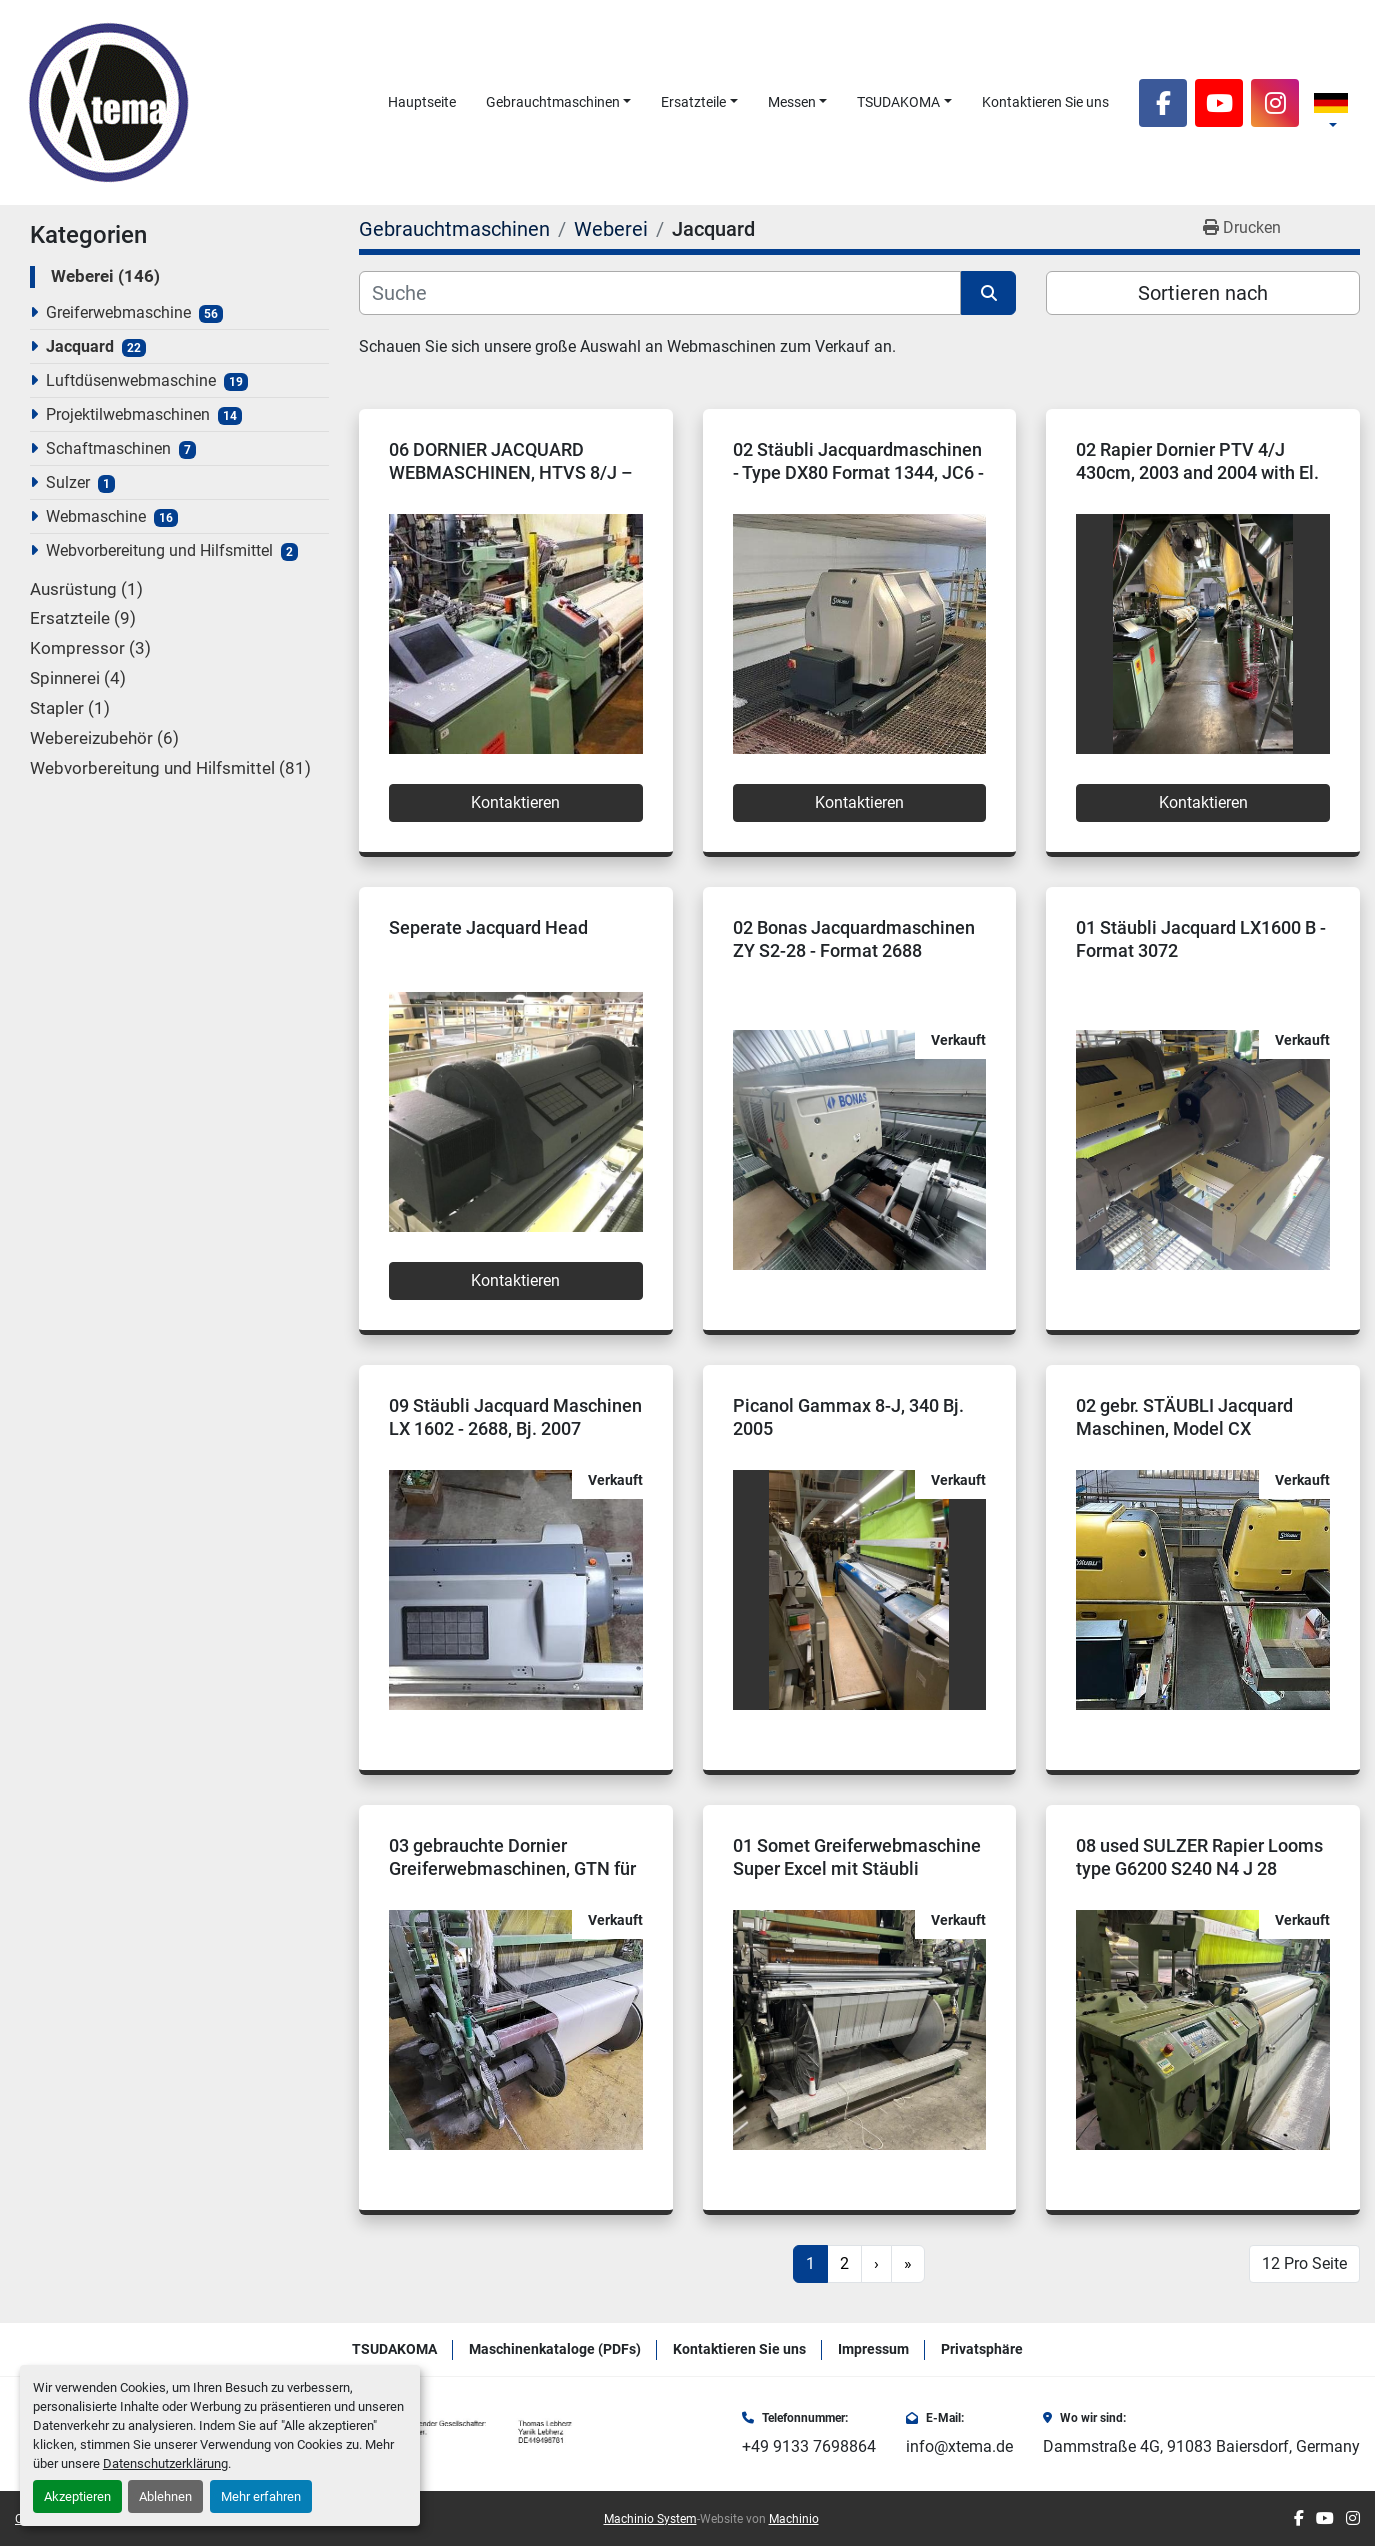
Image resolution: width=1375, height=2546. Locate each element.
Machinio (794, 2519)
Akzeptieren (77, 2496)
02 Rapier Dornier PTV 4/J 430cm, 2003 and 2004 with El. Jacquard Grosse (1197, 472)
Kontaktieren (515, 802)
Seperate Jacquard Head (488, 927)
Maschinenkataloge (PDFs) (555, 2349)
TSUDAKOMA (898, 102)
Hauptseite (422, 102)
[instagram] (1275, 103)
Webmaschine (96, 516)
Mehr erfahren (261, 2496)
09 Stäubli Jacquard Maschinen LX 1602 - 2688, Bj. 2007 (515, 1417)
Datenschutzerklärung (165, 2463)
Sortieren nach (1203, 293)
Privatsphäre (982, 2349)
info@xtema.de (959, 2446)
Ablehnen (165, 2496)
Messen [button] (792, 102)
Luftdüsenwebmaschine (131, 380)
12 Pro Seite (1304, 2263)
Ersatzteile (693, 102)
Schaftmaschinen (108, 448)
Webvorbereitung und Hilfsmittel (159, 550)
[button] (559, 102)
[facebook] (1163, 103)
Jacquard (80, 346)
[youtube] (1219, 103)
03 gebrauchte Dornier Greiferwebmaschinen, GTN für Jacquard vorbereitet (512, 1868)
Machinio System (650, 2519)
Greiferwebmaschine (118, 312)
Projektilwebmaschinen (128, 414)
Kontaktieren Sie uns (1045, 102)
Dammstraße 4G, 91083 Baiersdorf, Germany (1201, 2446)
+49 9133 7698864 (809, 2446)
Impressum (873, 2349)
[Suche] (660, 293)
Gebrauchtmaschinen (553, 102)
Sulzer (68, 482)
